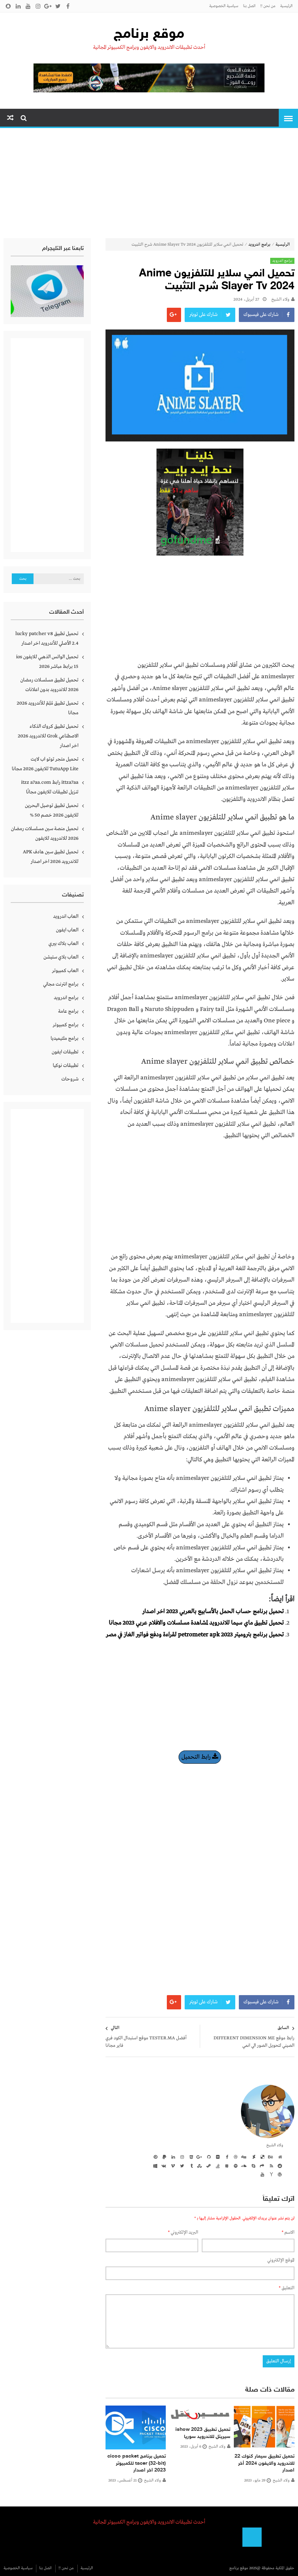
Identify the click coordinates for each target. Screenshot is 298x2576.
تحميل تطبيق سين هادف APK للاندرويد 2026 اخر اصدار (50, 857)
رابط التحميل (199, 1757)
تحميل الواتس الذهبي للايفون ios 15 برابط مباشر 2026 (47, 662)
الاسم (288, 2232)
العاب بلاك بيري (63, 943)
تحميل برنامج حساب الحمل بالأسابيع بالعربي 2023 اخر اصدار (213, 1611)
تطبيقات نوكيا (65, 1065)
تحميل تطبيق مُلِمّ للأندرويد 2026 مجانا (47, 708)
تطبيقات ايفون (65, 1052)
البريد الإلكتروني (183, 2232)
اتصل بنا (249, 6)
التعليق (286, 2288)
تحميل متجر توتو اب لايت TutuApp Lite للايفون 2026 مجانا (45, 764)
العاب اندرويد (65, 916)
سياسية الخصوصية (223, 6)
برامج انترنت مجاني (60, 984)
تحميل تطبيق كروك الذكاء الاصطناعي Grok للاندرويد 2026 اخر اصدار (48, 736)
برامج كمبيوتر (65, 1025)
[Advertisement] (149, 185)
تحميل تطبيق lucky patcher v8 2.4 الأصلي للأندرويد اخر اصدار (46, 638)
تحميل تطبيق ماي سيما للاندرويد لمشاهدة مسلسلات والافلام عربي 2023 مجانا (196, 1623)
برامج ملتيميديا (64, 1038)
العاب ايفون (67, 930)
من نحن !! (268, 6)
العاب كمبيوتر (65, 970)
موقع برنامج (149, 34)
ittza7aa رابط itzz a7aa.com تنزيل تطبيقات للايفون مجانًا (49, 787)
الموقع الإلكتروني (280, 2260)
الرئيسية (286, 6)
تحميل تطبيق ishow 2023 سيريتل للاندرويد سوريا (202, 2433)
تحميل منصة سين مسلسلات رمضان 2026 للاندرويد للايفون (44, 834)
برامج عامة (68, 1011)
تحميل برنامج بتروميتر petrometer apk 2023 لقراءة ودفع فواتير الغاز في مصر (195, 1635)
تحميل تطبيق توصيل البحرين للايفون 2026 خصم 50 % (51, 810)
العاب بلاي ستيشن (60, 957)
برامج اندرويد (259, 244)
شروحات (69, 1079)
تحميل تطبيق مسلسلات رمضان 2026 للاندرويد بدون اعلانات (49, 685)
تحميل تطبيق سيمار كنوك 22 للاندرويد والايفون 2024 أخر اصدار (264, 2463)
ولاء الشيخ (280, 299)
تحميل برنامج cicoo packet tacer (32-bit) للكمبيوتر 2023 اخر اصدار (136, 2463)
